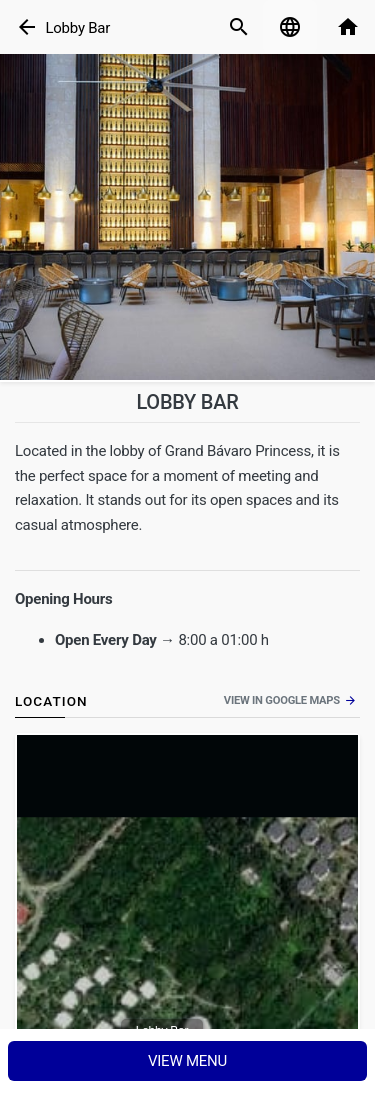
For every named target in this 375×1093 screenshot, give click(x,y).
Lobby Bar (77, 28)
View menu (187, 1061)
